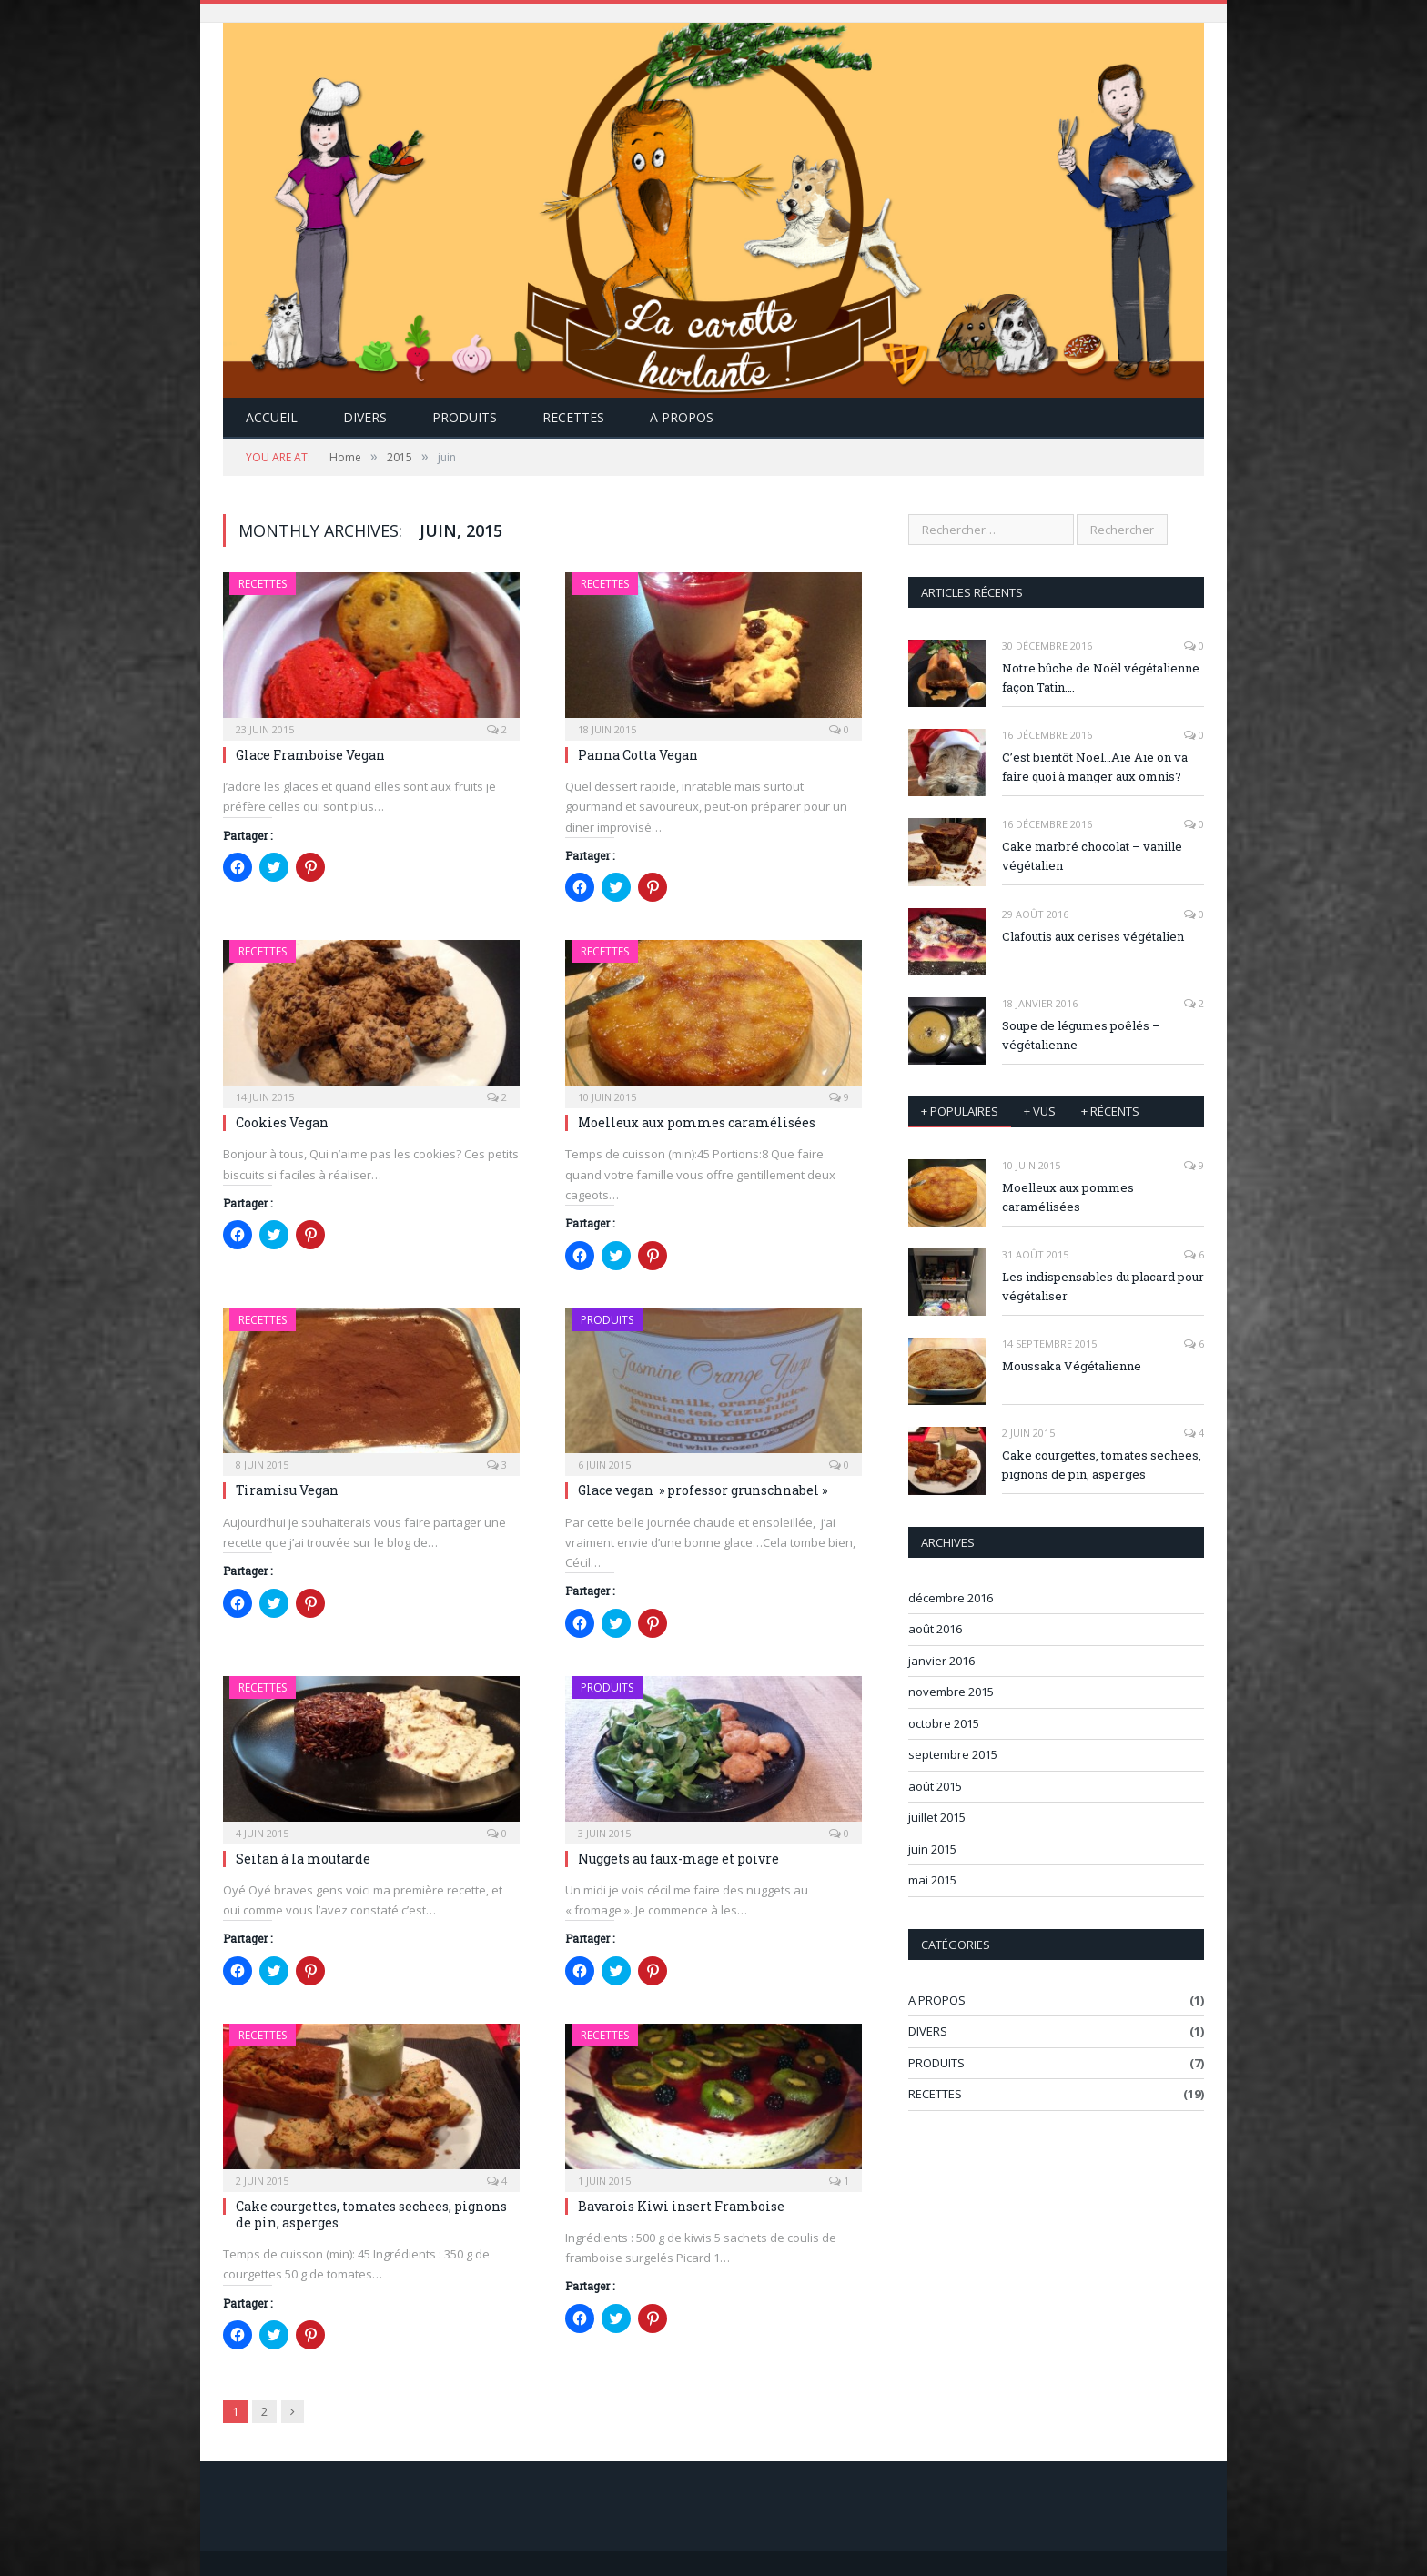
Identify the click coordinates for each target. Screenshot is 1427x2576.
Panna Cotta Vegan (638, 754)
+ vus (1040, 1111)
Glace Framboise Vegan (310, 754)
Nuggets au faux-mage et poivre (678, 1858)
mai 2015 (932, 1880)
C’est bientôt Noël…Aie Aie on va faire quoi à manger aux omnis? (1095, 766)
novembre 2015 (951, 1691)
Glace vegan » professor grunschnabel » (702, 1490)
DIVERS (365, 417)
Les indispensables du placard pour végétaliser (1103, 1286)
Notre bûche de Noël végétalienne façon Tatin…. (1100, 677)
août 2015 (935, 1786)
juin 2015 (932, 1849)
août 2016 (935, 1629)
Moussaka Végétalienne (1071, 1366)
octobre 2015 (943, 1723)
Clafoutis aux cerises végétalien (1093, 936)
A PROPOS (937, 2000)
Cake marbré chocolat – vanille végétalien (1092, 856)
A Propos (682, 417)
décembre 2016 (950, 1598)
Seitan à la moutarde (303, 1858)
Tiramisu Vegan (287, 1490)
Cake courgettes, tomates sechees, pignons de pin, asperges (371, 2214)
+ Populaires (959, 1111)
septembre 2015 (952, 1754)
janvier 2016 (941, 1660)
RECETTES (573, 417)
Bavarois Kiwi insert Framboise (681, 2206)
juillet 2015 (937, 1817)
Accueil (272, 417)
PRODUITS (464, 417)
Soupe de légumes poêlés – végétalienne (1081, 1035)
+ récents (1110, 1111)
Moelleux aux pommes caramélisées (696, 1122)
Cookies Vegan (282, 1122)
